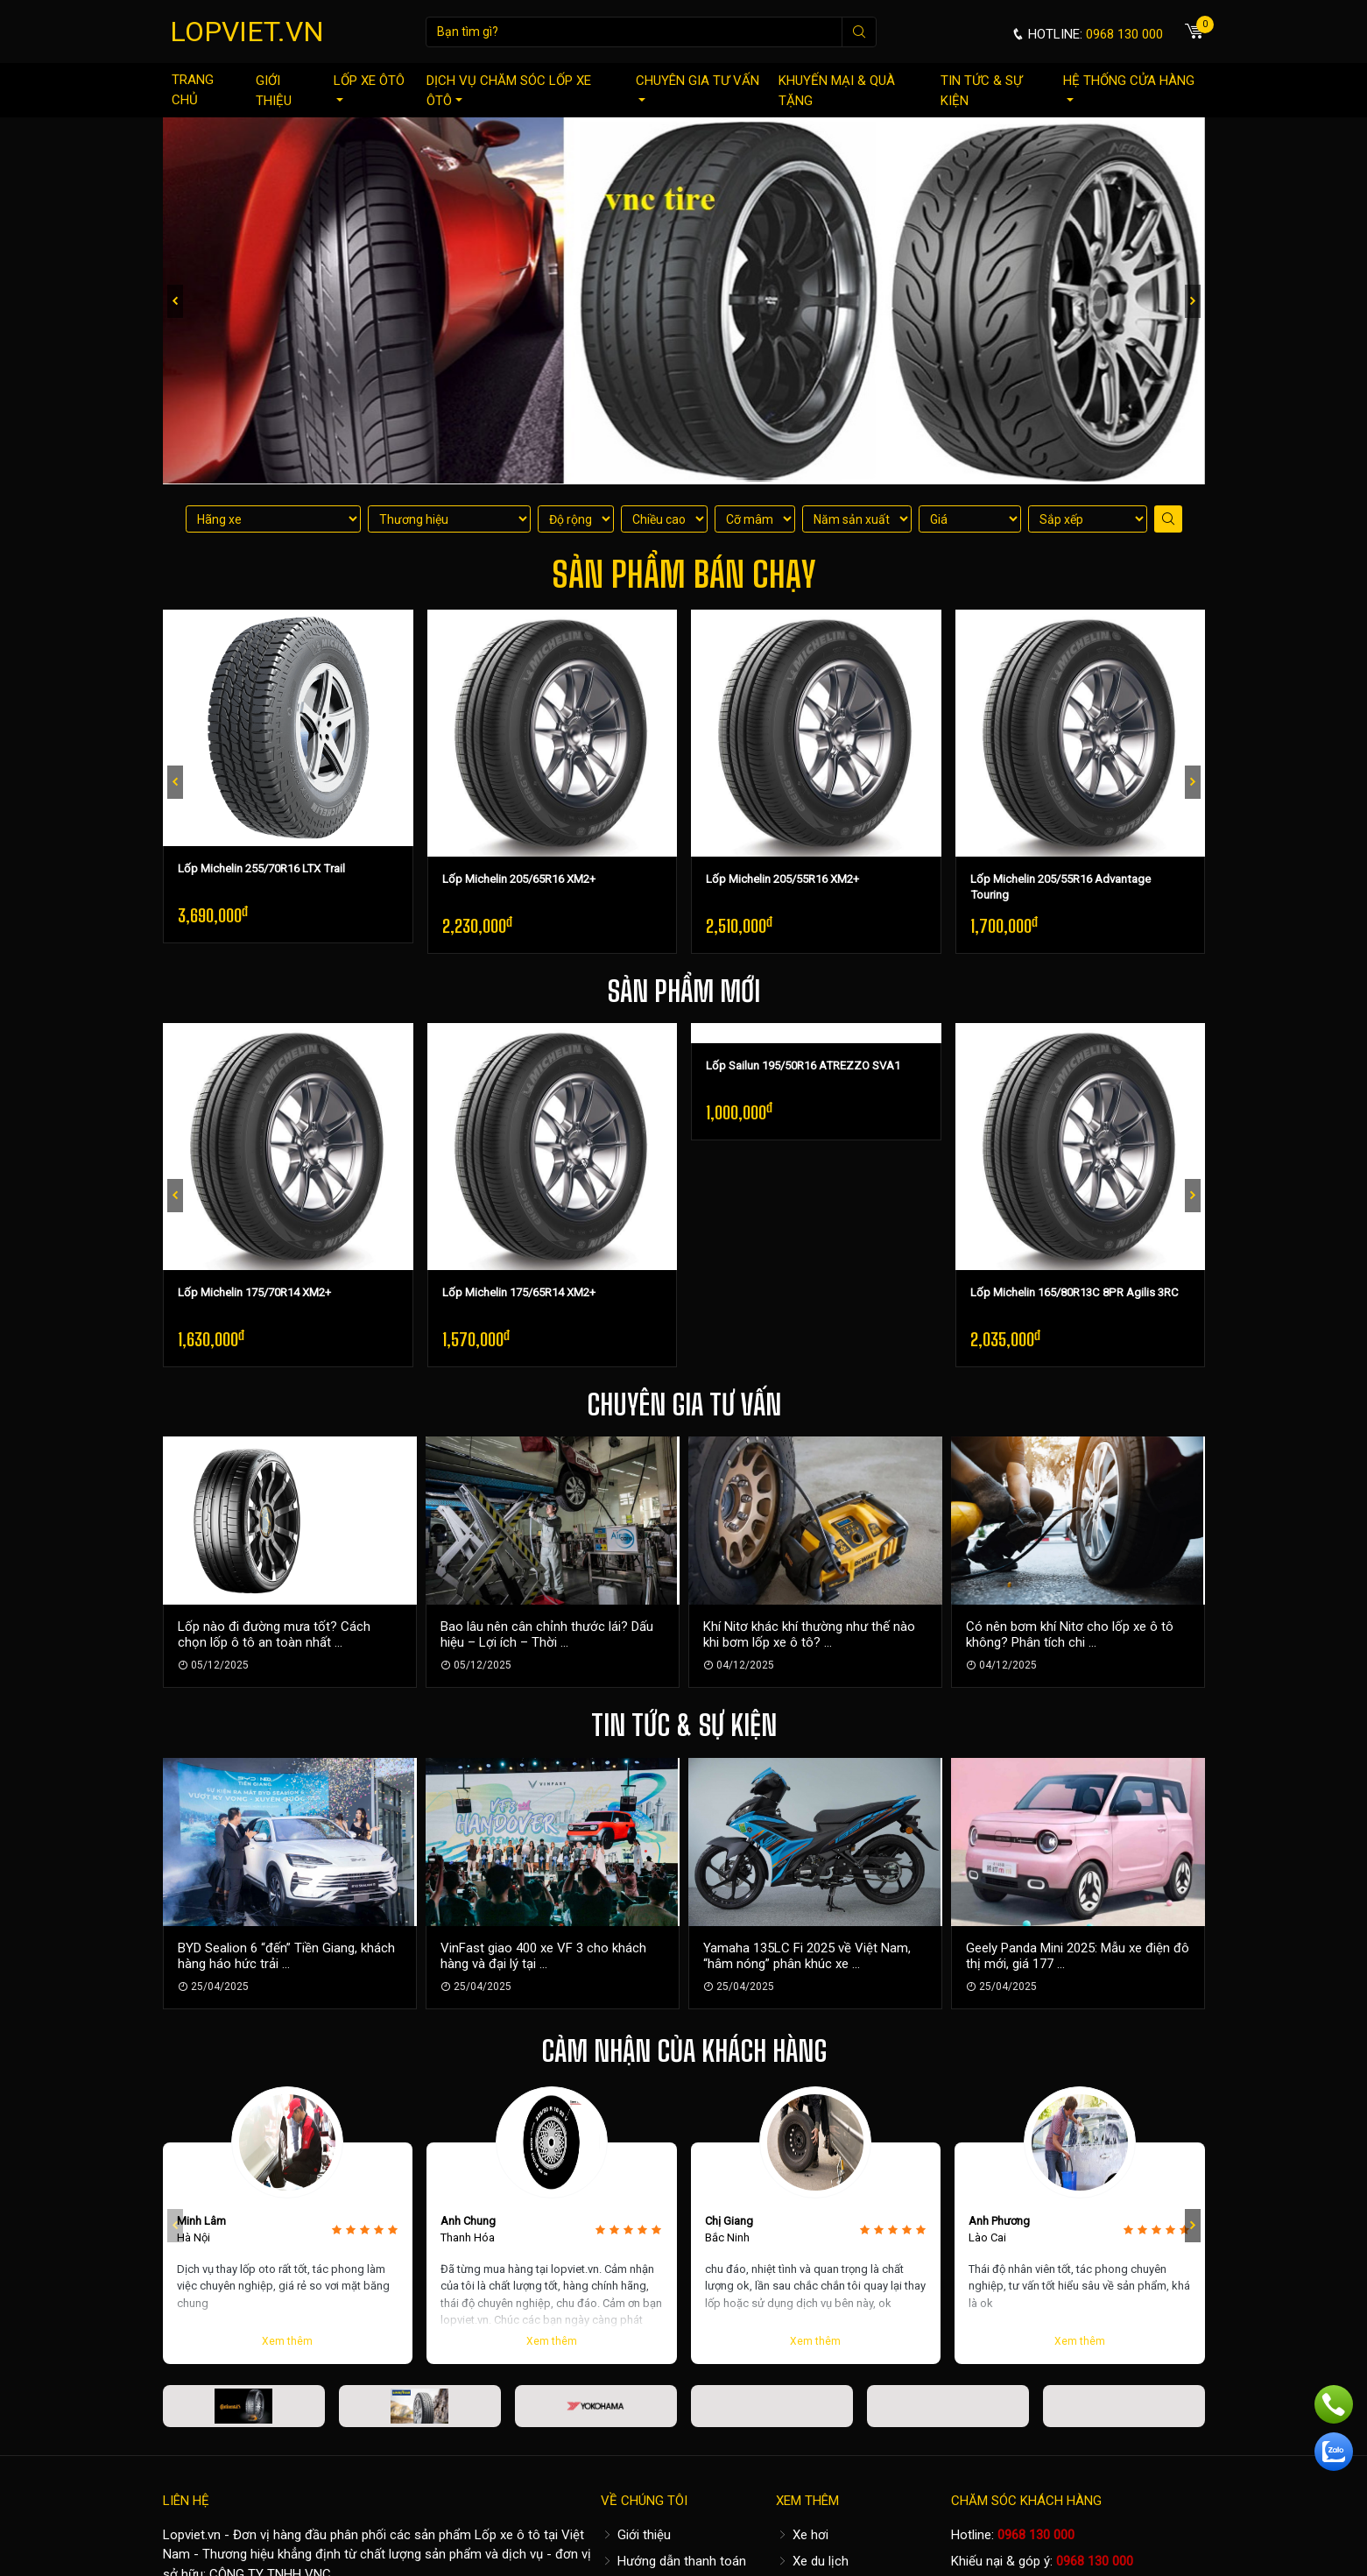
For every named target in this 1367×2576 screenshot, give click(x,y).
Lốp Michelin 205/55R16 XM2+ (782, 879)
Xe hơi (802, 2535)
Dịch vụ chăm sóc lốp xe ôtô (508, 91)
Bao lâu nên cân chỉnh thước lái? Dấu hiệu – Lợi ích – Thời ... (546, 1634)
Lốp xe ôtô (369, 87)
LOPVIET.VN (247, 31)
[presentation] (175, 301)
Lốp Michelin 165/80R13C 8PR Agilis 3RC (1074, 1292)
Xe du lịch (812, 2561)
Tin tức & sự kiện (981, 91)
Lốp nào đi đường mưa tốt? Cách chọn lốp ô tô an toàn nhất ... (274, 1634)
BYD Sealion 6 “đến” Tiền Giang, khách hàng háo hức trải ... (286, 1956)
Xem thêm (287, 2341)
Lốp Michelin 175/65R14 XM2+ (518, 1292)
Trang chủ (193, 90)
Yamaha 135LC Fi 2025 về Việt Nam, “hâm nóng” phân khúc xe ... (807, 1956)
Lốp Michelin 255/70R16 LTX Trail (261, 868)
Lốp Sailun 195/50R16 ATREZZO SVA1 (803, 1065)
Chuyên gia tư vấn (697, 87)
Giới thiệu (274, 91)
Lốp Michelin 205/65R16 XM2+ (518, 879)
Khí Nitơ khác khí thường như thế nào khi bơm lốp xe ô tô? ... (809, 1634)
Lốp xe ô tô (507, 2535)
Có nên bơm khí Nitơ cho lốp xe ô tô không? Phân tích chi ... (1069, 1634)
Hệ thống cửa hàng (1128, 87)
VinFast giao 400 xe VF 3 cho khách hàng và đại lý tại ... (543, 1956)
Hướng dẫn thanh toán (673, 2561)
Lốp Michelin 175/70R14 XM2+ (254, 1292)
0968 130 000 (1036, 2535)
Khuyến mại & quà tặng (837, 91)
